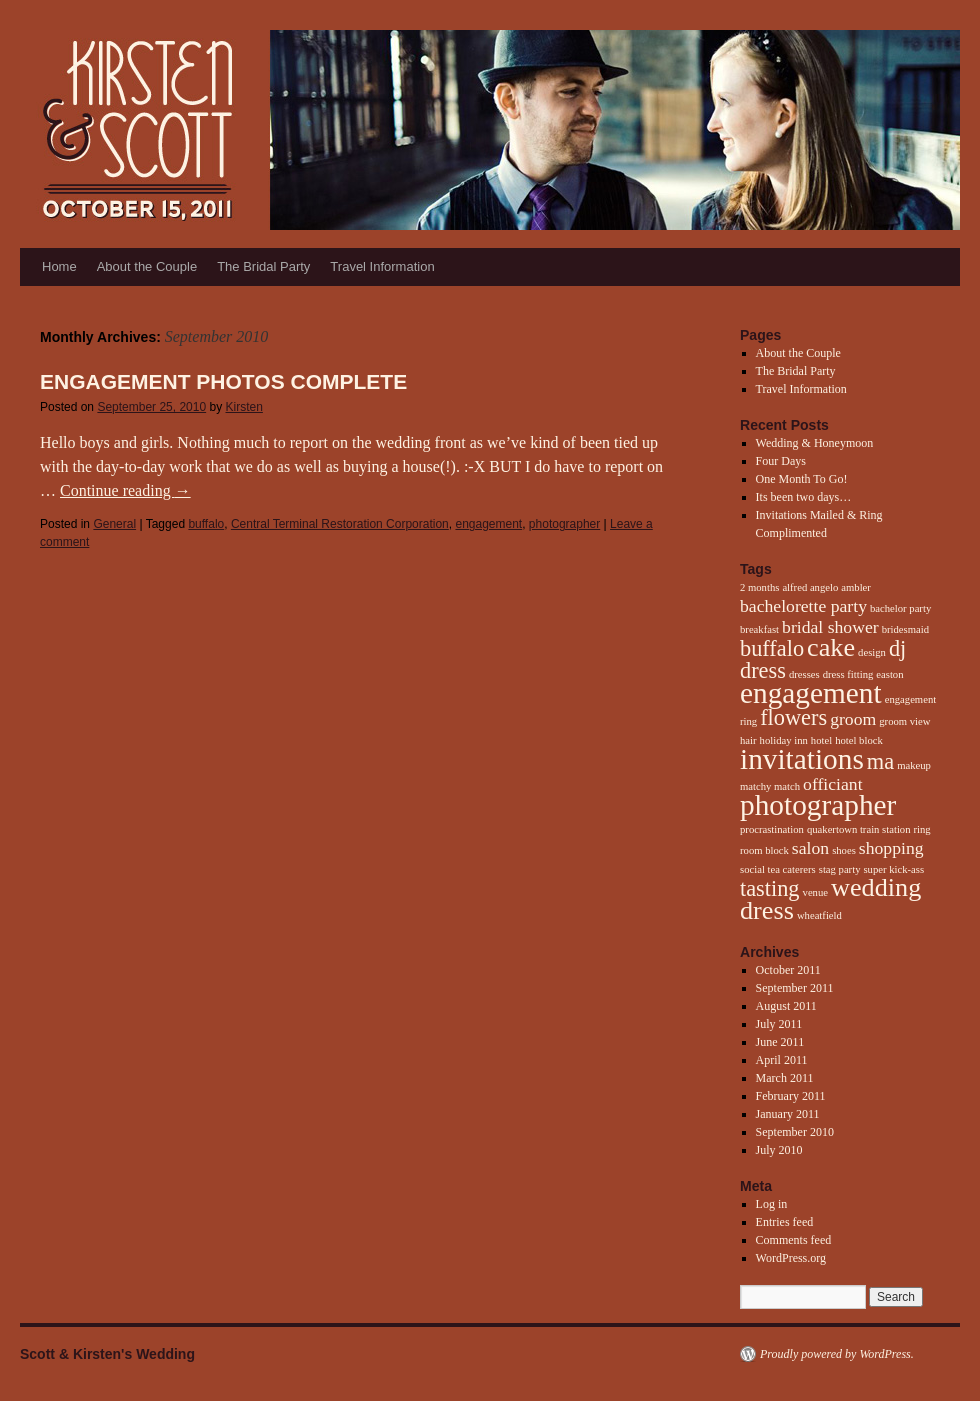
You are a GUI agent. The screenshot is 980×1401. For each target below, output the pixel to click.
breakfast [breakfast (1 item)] (759, 629)
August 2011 (786, 1006)
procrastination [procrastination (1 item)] (772, 829)
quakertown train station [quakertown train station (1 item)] (859, 829)
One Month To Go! (802, 479)
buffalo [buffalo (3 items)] (772, 648)
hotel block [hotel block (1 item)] (859, 740)
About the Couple (147, 266)
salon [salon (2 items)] (810, 848)
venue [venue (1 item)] (815, 892)
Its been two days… (804, 497)
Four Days (781, 461)
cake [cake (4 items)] (831, 647)
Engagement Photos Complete (223, 381)
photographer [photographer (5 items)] (818, 805)
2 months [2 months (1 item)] (759, 587)
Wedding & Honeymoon (815, 443)
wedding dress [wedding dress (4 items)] (830, 899)
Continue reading (125, 490)
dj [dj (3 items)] (897, 648)
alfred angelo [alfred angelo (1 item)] (810, 587)
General (114, 524)
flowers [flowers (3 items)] (793, 717)
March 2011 (785, 1078)
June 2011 (780, 1042)
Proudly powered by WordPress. (837, 1354)
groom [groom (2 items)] (853, 719)
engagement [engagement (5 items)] (811, 693)
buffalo (206, 524)
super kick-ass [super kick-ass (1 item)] (893, 869)
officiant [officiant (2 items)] (833, 784)
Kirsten (244, 407)
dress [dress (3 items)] (763, 670)
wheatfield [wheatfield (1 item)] (819, 915)
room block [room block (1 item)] (764, 850)
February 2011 (791, 1096)
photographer (564, 524)
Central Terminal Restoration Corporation (340, 524)
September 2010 (795, 1132)
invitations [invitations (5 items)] (802, 759)
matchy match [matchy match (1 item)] (770, 786)
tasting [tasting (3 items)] (770, 888)
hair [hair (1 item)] (748, 740)
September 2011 (795, 988)
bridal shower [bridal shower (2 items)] (830, 627)
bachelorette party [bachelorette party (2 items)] (803, 606)
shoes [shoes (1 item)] (844, 850)
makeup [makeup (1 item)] (914, 765)
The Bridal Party (263, 266)
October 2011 (788, 970)
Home (59, 266)
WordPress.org (791, 1258)
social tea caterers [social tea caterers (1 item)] (778, 869)
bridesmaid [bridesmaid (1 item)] (905, 629)
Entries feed (785, 1222)
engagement (488, 524)
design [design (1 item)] (872, 652)
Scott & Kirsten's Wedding (107, 1354)
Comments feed (794, 1240)
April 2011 (782, 1060)
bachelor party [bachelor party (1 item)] (900, 608)
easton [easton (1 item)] (889, 674)
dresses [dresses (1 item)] (804, 674)
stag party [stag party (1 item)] (840, 869)
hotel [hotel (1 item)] (821, 740)
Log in (772, 1204)
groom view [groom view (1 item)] (904, 721)
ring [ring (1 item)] (922, 829)
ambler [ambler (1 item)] (856, 587)
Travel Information (382, 266)
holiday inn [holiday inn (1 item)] (784, 740)
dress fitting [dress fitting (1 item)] (848, 674)
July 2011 (779, 1024)
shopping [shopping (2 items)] (891, 848)
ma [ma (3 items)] (880, 761)
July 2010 (779, 1150)
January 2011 (788, 1114)
